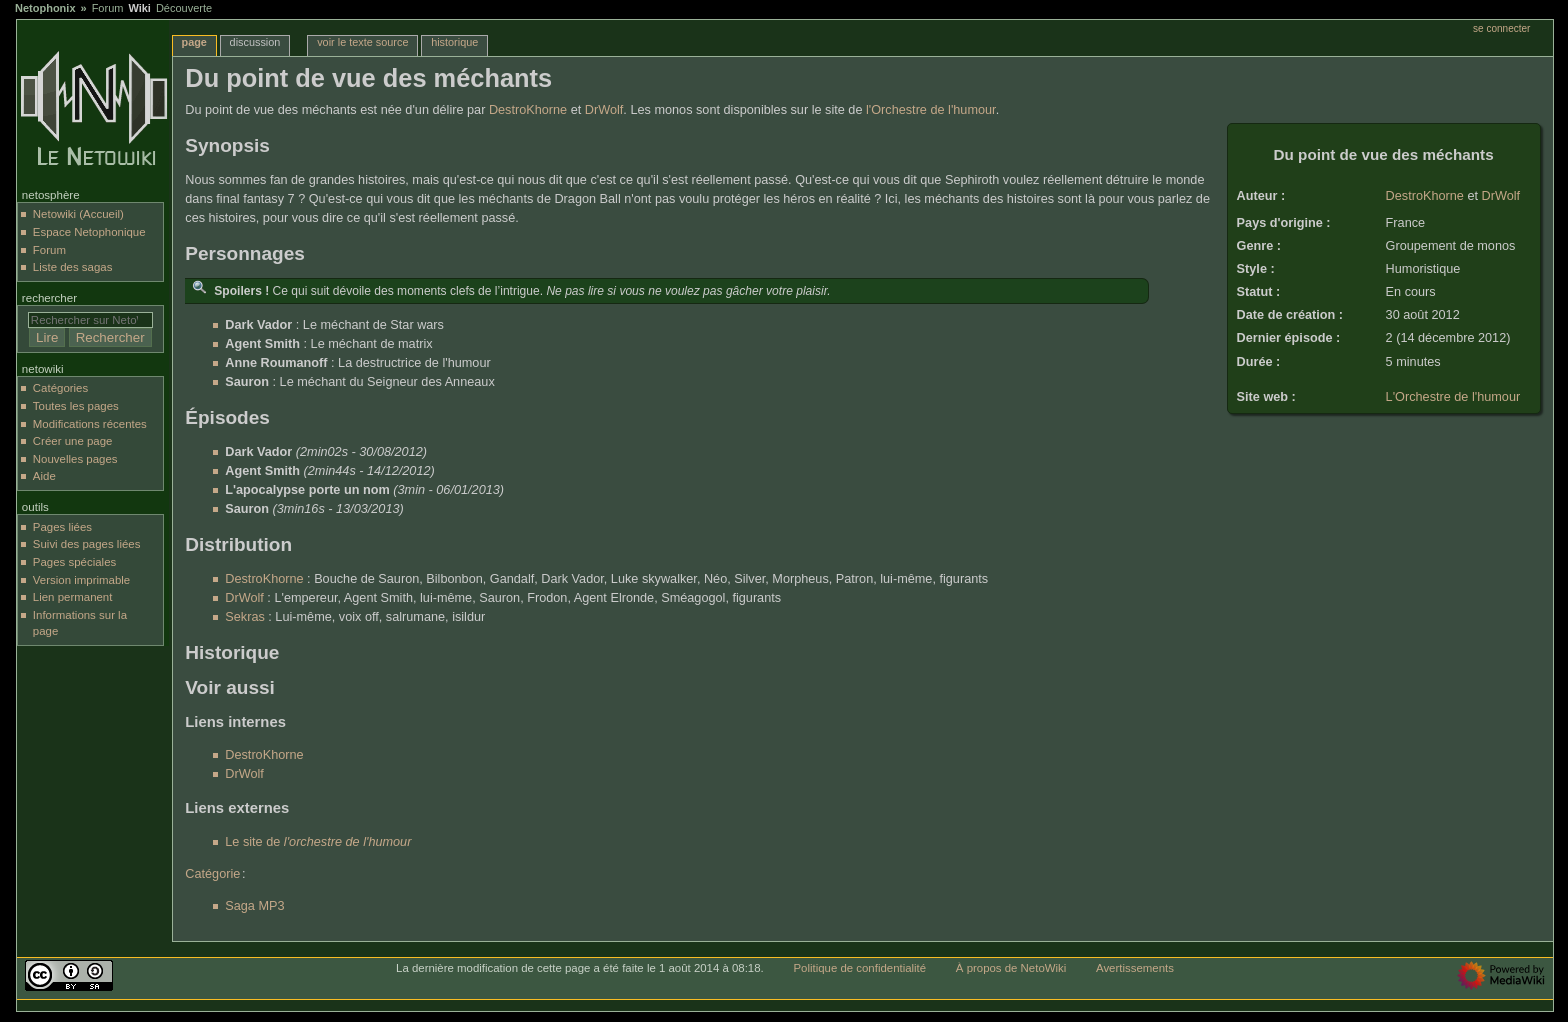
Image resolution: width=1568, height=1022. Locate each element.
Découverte (184, 8)
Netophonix (45, 8)
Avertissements (1135, 968)
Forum (108, 8)
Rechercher (49, 298)
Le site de (318, 842)
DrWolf (1501, 196)
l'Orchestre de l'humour (931, 110)
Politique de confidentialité (859, 968)
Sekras (245, 617)
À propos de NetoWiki (1011, 968)
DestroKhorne (1425, 196)
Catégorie (212, 874)
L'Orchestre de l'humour (1453, 397)
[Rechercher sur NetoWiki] (90, 320)
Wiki (139, 8)
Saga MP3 (254, 906)
